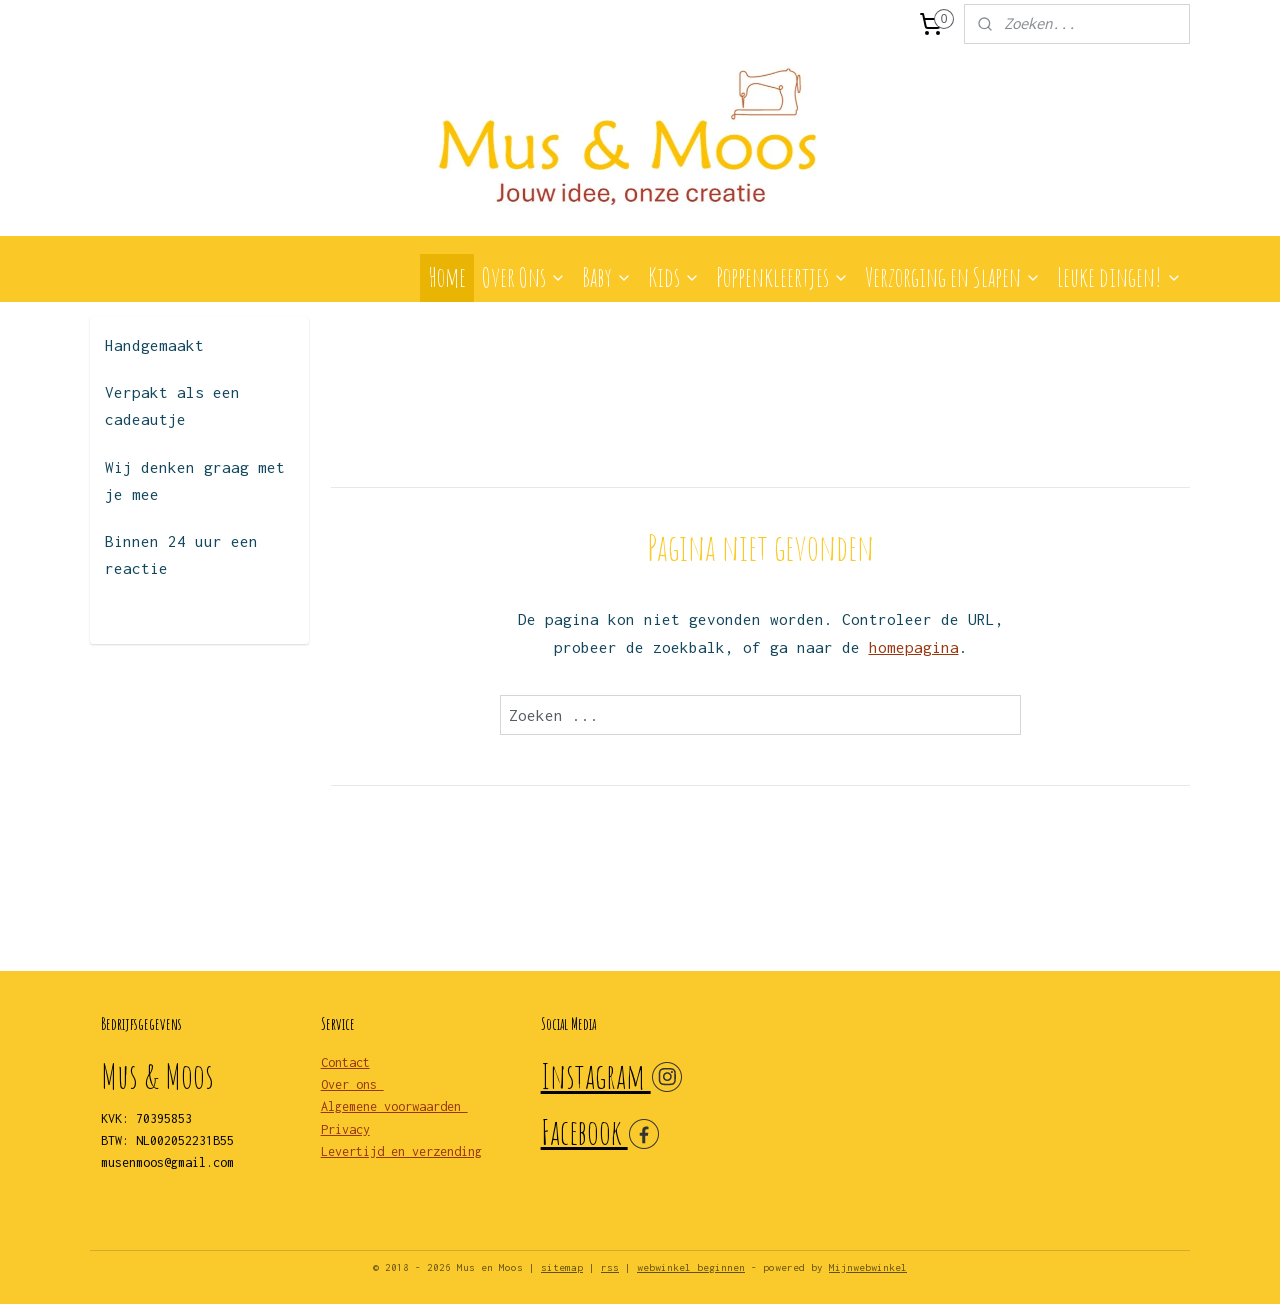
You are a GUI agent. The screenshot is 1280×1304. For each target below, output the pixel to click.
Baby (607, 277)
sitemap (562, 1267)
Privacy (345, 1129)
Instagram (596, 1075)
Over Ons (524, 277)
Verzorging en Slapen (953, 277)
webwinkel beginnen (691, 1267)
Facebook (584, 1131)
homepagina (913, 647)
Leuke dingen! (1119, 277)
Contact (345, 1062)
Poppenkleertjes (782, 277)
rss (610, 1267)
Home (447, 277)
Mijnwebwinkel (868, 1267)
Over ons (352, 1084)
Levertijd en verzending (401, 1151)
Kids (674, 277)
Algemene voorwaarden (394, 1106)
